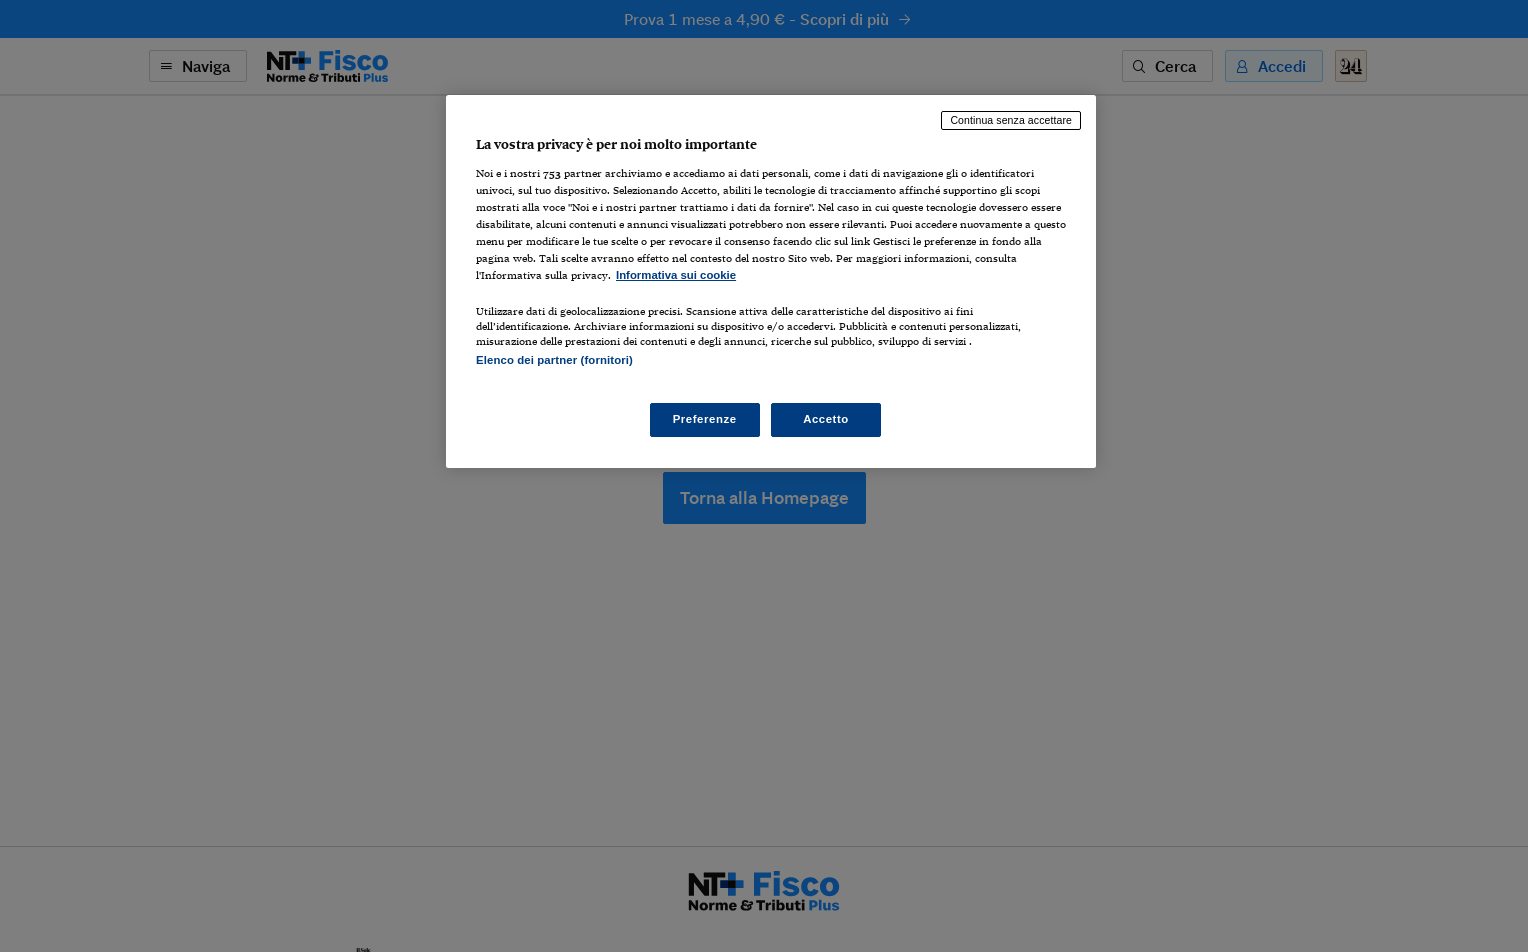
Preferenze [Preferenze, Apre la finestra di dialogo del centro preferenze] (705, 419)
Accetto (826, 419)
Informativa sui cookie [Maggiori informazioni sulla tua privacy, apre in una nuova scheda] (676, 275)
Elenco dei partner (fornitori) (554, 360)
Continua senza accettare (1011, 120)
